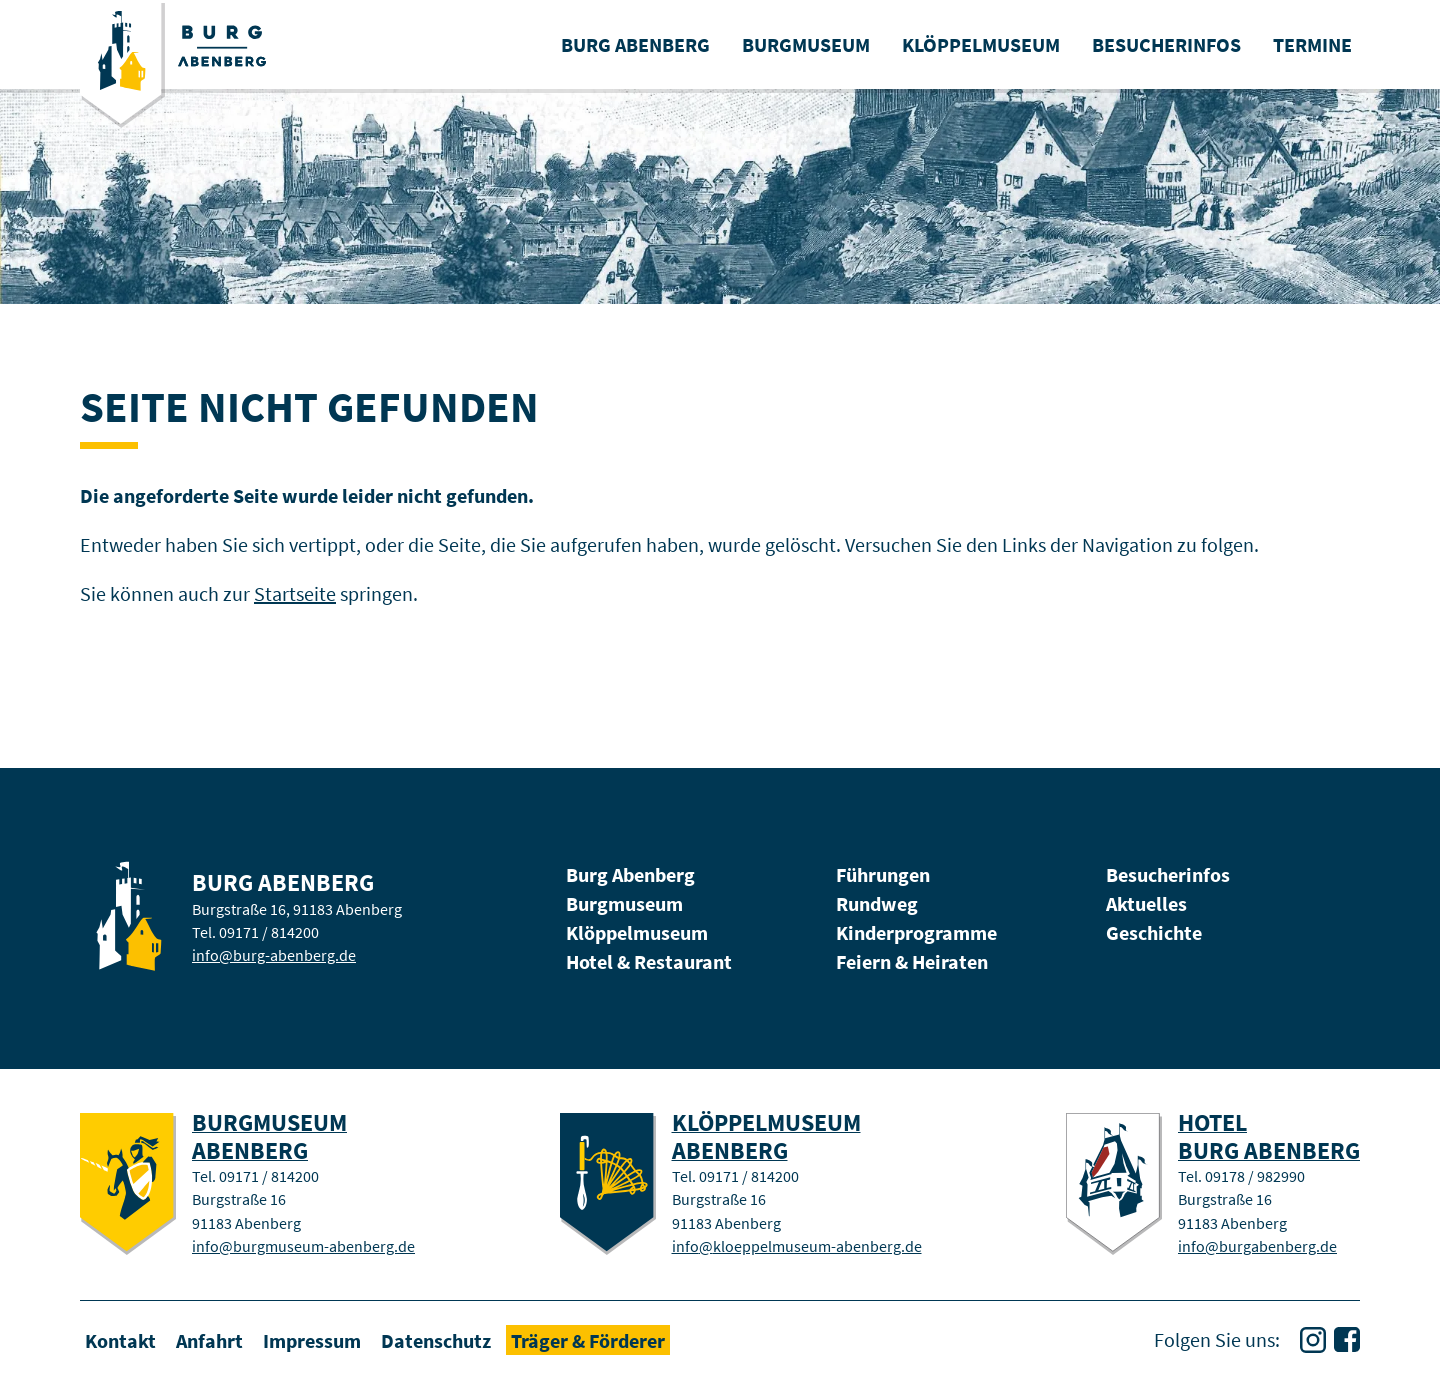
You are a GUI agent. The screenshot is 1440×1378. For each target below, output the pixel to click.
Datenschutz (436, 1339)
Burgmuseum (624, 903)
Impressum (312, 1339)
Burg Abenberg (630, 874)
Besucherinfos (1168, 874)
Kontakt (120, 1339)
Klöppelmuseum (637, 932)
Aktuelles (1146, 903)
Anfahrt (209, 1339)
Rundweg (877, 903)
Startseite (295, 593)
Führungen (883, 874)
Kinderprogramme (916, 932)
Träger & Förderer (588, 1339)
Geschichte (1154, 932)
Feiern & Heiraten (912, 961)
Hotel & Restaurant (649, 961)
